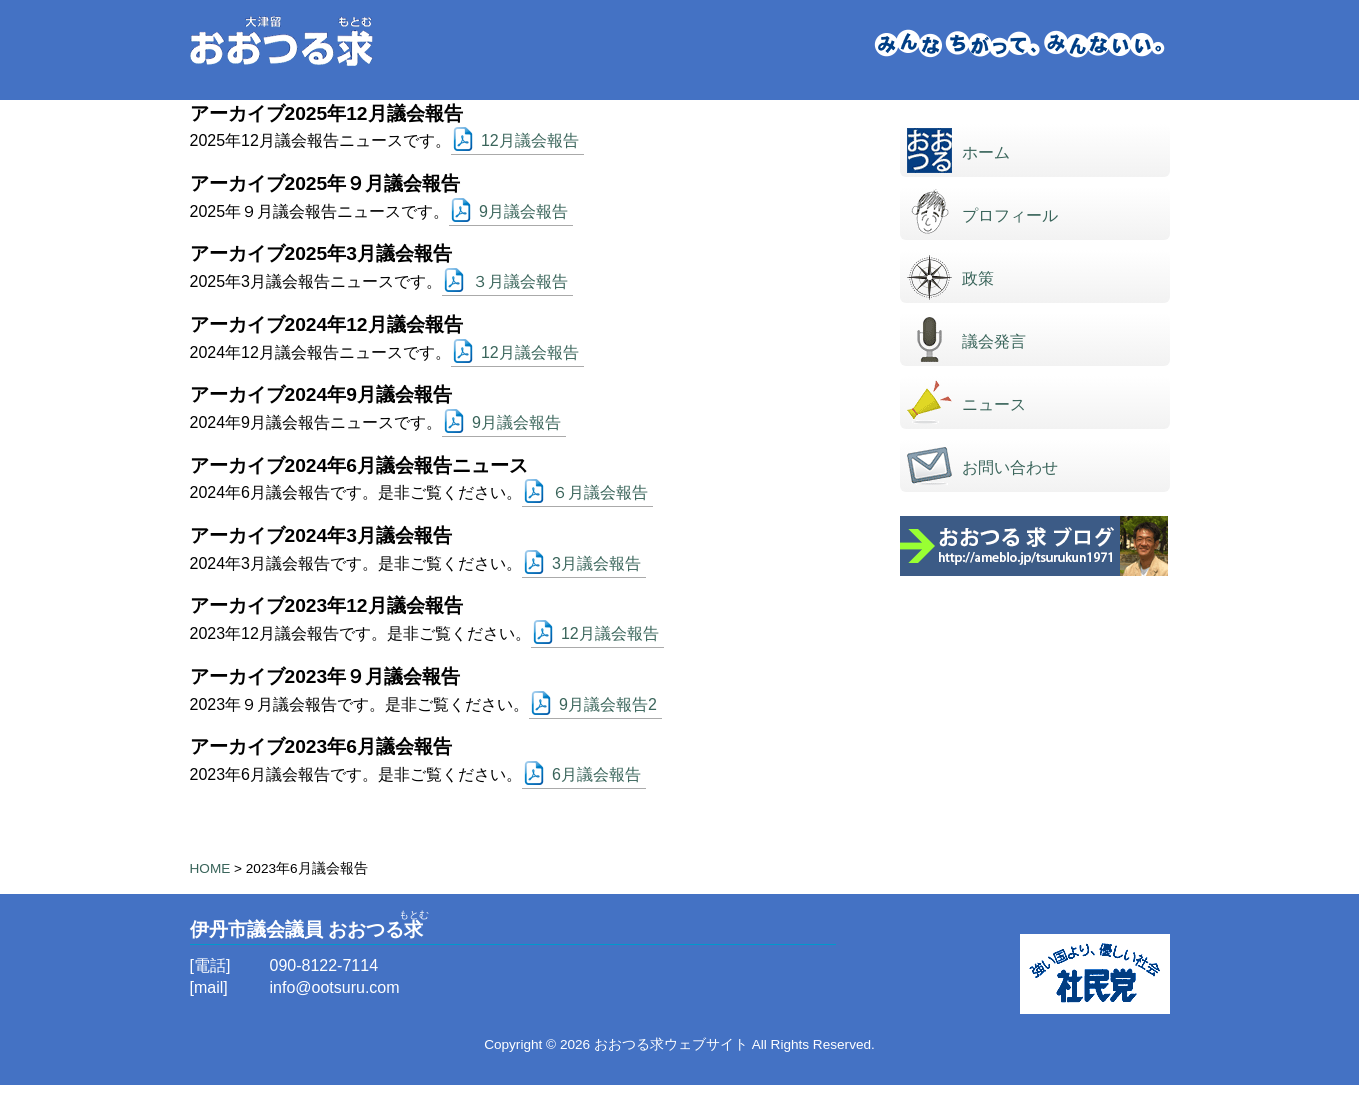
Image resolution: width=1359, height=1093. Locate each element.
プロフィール (1010, 215)
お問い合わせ (1010, 467)
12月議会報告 (530, 140)
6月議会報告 (596, 774)
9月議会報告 (523, 211)
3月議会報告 (596, 563)
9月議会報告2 (608, 704)
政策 (978, 278)
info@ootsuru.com (335, 987)
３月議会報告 (520, 281)
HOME (210, 868)
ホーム (986, 152)
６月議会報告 (600, 492)
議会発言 (994, 341)
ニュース (994, 404)
